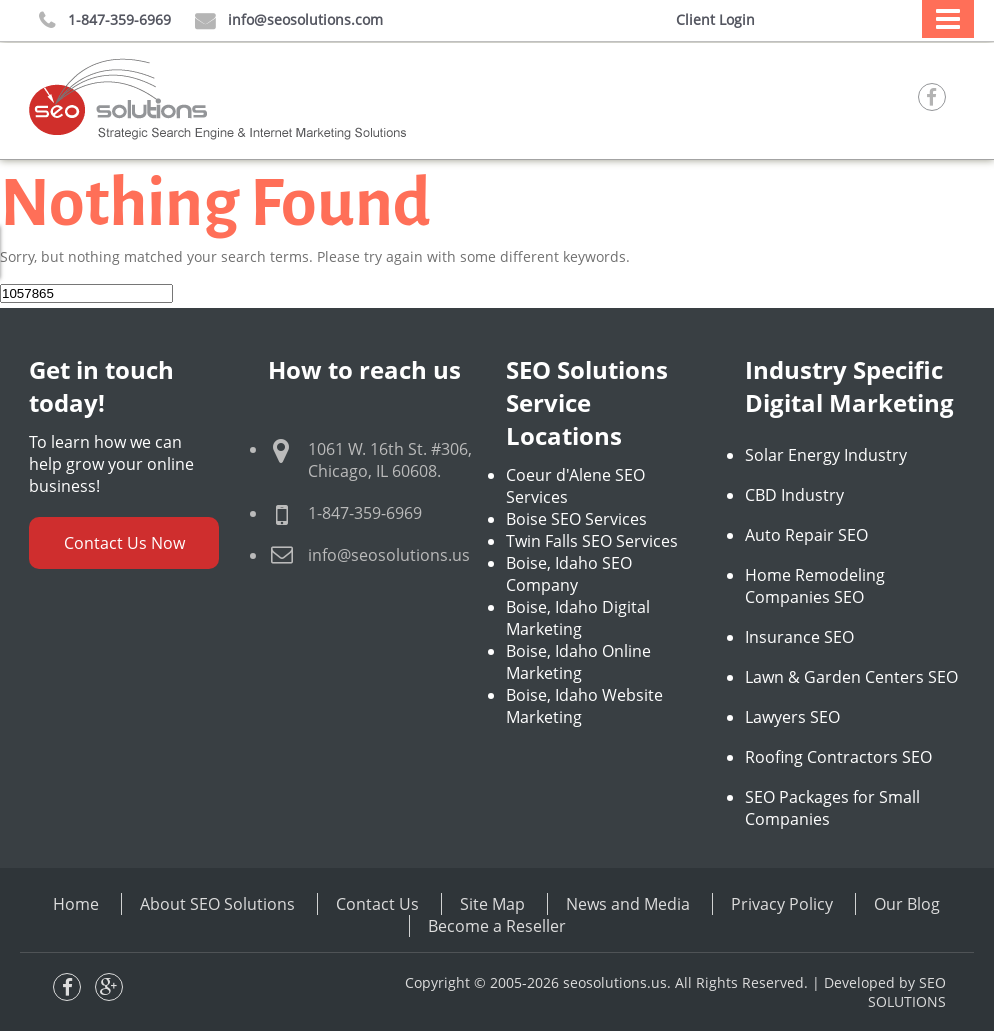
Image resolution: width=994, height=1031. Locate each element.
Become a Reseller (497, 926)
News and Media (628, 904)
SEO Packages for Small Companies (832, 808)
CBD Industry (794, 495)
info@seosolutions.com (289, 20)
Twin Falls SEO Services (592, 541)
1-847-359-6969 (105, 20)
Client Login (715, 19)
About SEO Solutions (217, 904)
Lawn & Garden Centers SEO (851, 677)
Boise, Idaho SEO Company (569, 574)
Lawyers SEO (792, 717)
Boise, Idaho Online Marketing (578, 662)
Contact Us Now (124, 543)
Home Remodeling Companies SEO (815, 586)
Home (76, 904)
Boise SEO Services (576, 519)
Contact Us (377, 904)
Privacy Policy (782, 904)
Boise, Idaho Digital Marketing (578, 618)
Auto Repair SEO (806, 535)
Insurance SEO (799, 637)
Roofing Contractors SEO (838, 757)
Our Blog (907, 904)
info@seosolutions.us (389, 555)
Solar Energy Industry (826, 455)
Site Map (492, 904)
